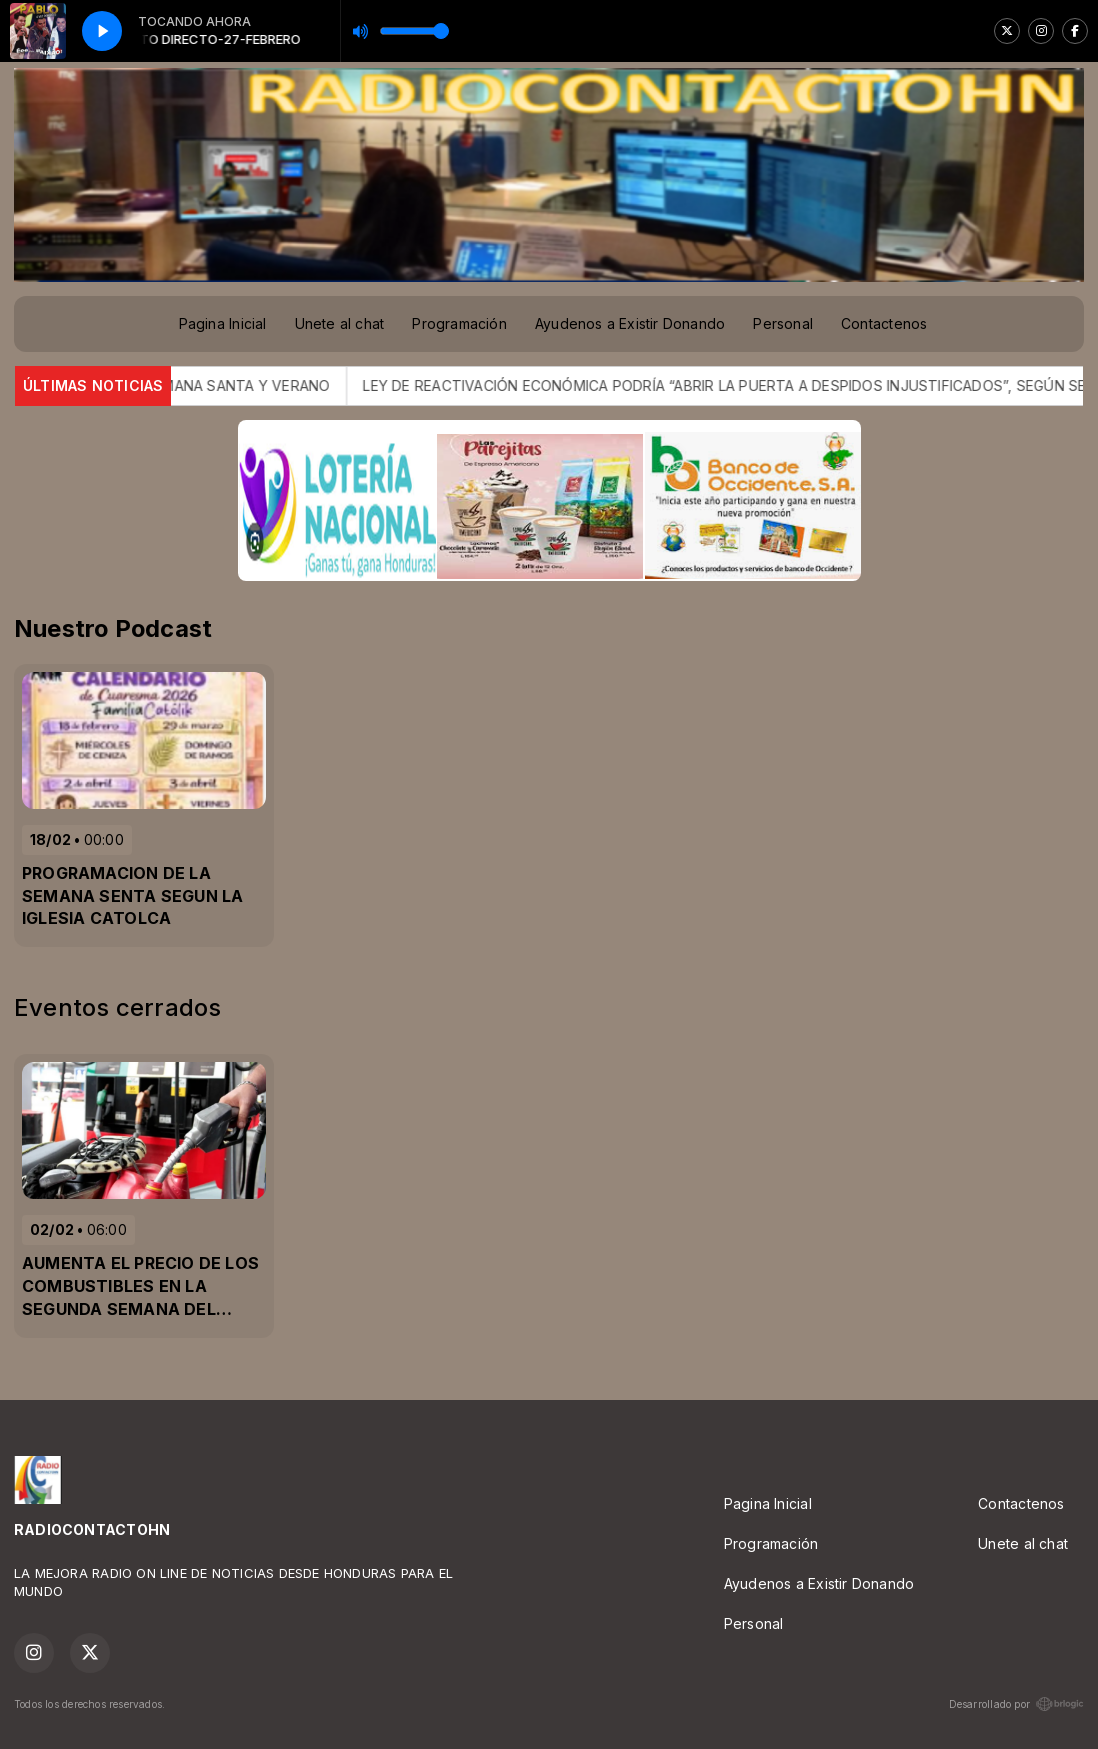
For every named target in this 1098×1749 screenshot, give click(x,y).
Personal (783, 323)
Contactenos (884, 323)
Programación (459, 323)
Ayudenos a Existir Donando (630, 323)
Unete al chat (340, 323)
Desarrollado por (1016, 1704)
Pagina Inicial (223, 323)
